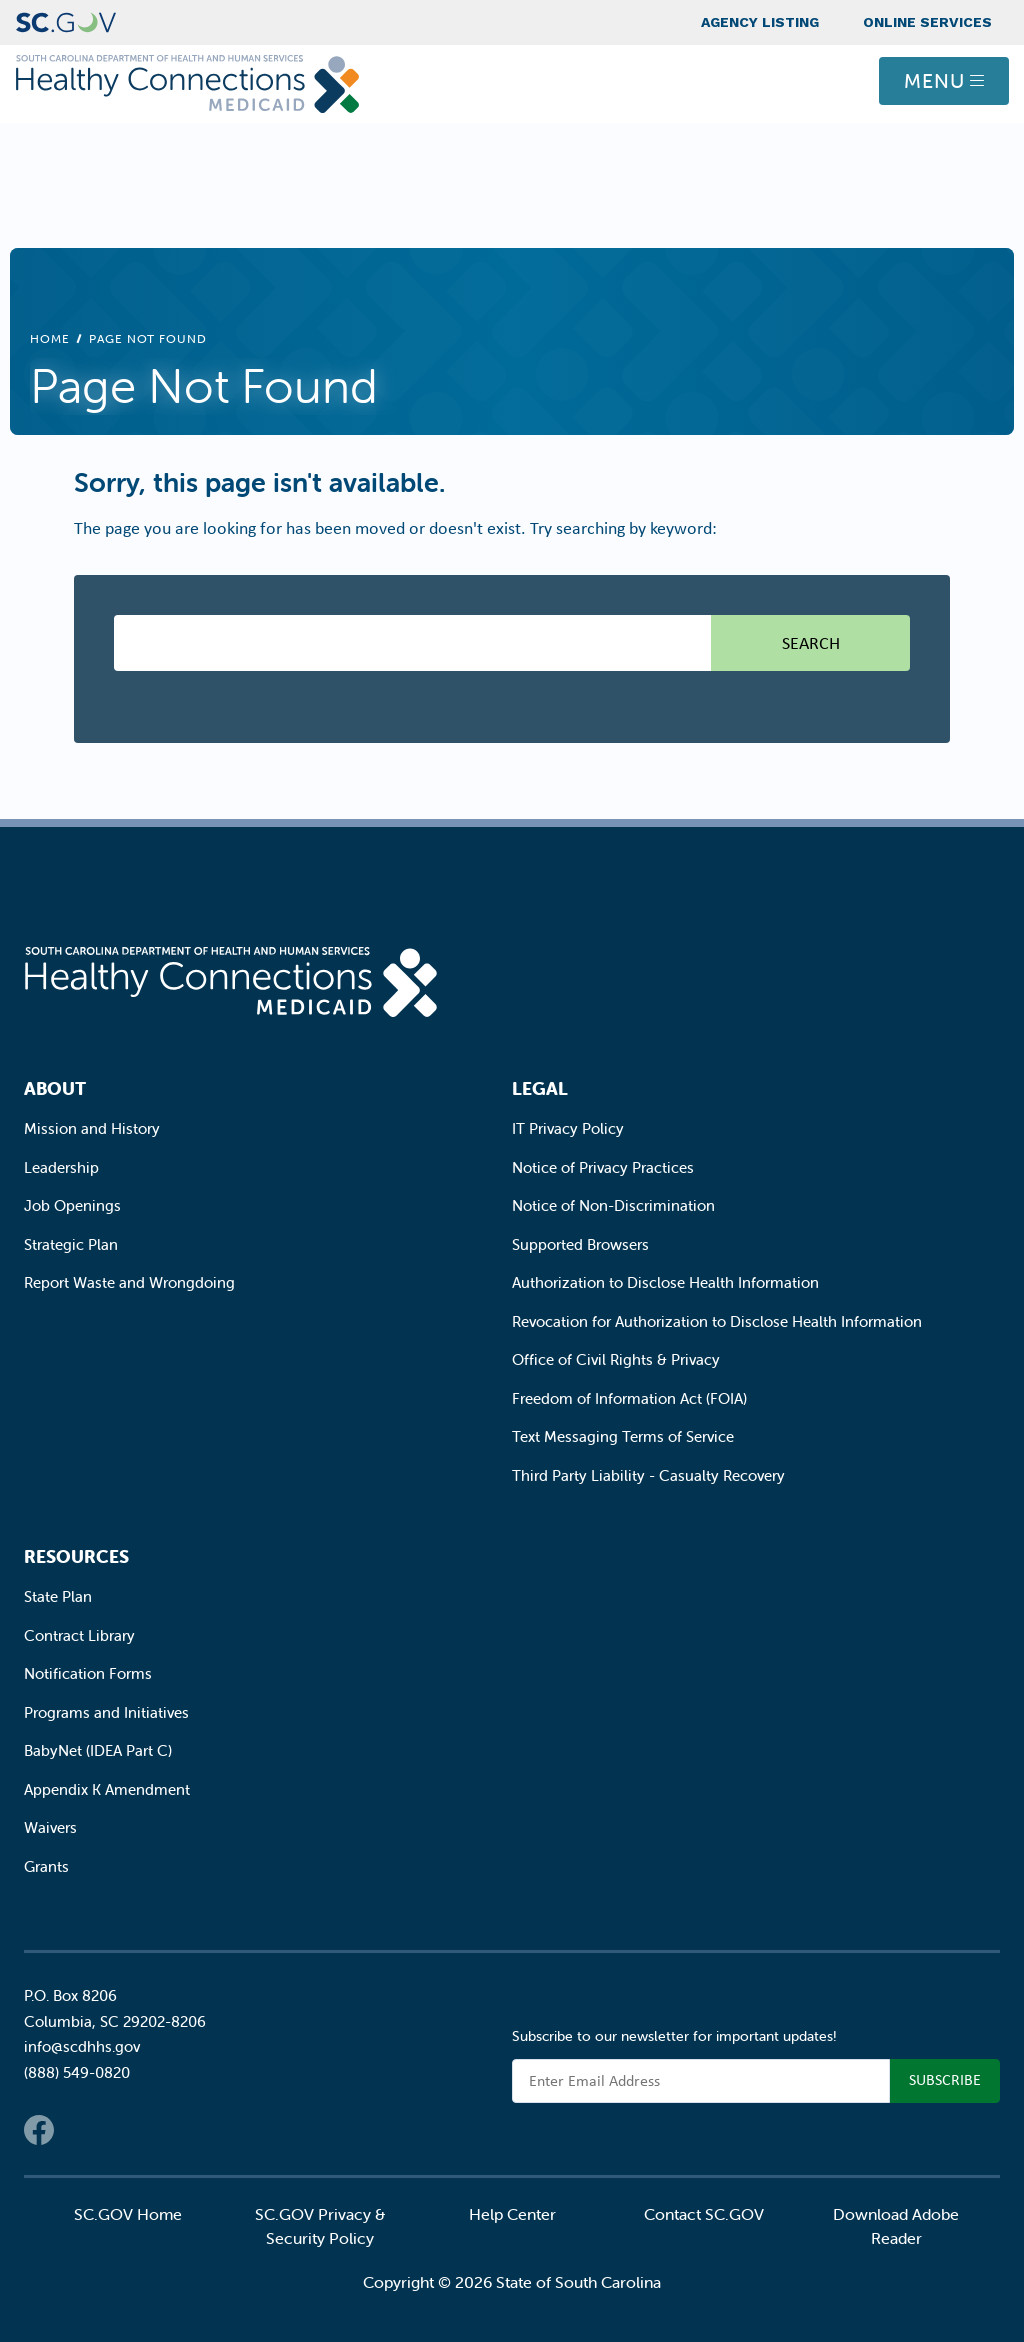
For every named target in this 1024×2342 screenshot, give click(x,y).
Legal (540, 1088)
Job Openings (72, 1205)
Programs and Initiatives (106, 1712)
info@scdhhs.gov (82, 2046)
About (55, 1088)
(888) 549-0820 (77, 2072)
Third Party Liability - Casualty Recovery (648, 1475)
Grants (46, 1866)
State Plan (58, 1596)
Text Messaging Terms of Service (623, 1436)
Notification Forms (88, 1673)
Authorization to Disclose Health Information (665, 1282)
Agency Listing (760, 22)
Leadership (61, 1167)
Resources (76, 1556)
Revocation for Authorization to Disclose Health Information (717, 1321)
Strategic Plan (71, 1244)
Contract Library (79, 1635)
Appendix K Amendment (107, 1789)
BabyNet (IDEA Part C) (98, 1750)
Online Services (927, 22)
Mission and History (92, 1128)
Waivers (50, 1827)
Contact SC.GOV (704, 2214)
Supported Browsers (580, 1244)
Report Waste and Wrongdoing (129, 1282)
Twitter (79, 2130)
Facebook (39, 2130)
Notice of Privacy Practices (603, 1167)
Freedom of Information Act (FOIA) (629, 1398)
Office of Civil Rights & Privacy (616, 1359)
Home (50, 338)
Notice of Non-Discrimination (613, 1205)
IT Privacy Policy (568, 1128)
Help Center (512, 2214)
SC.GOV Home (128, 2214)
